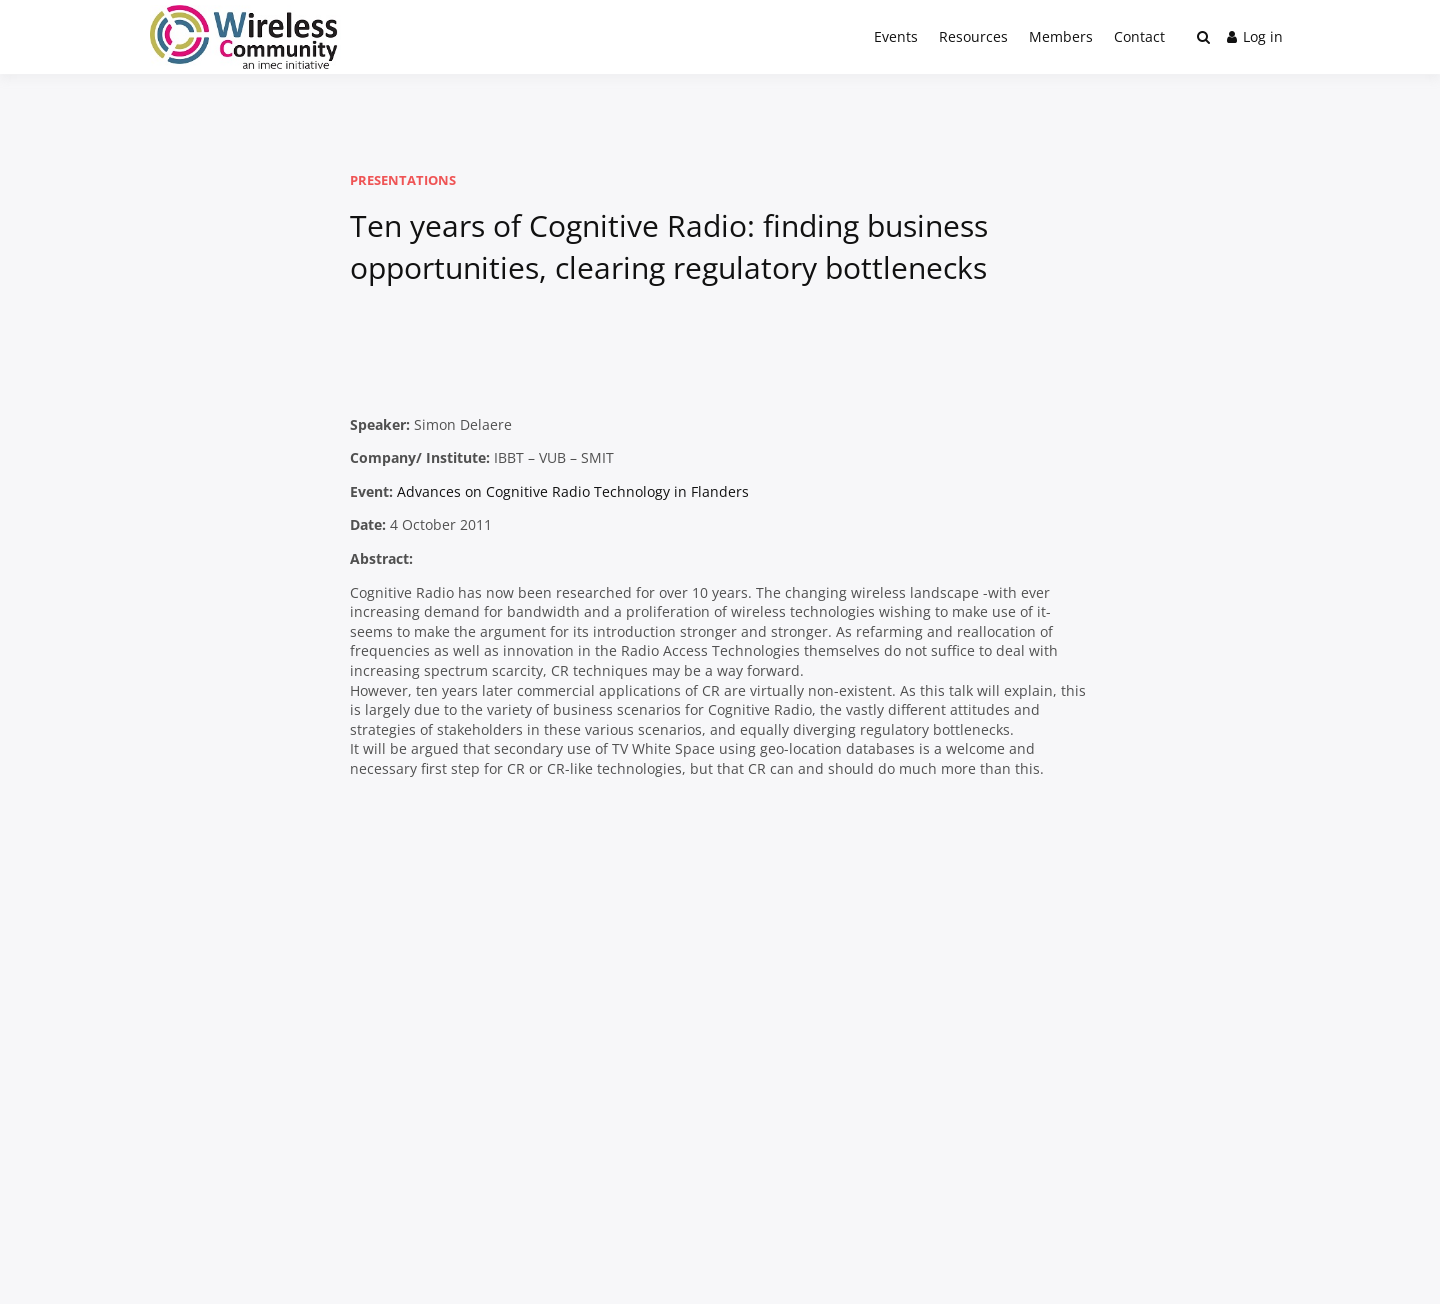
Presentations (403, 180)
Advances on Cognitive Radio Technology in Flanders (573, 491)
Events (896, 36)
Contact (1139, 36)
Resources (973, 36)
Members (1061, 36)
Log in (1255, 36)
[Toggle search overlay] (1203, 37)
